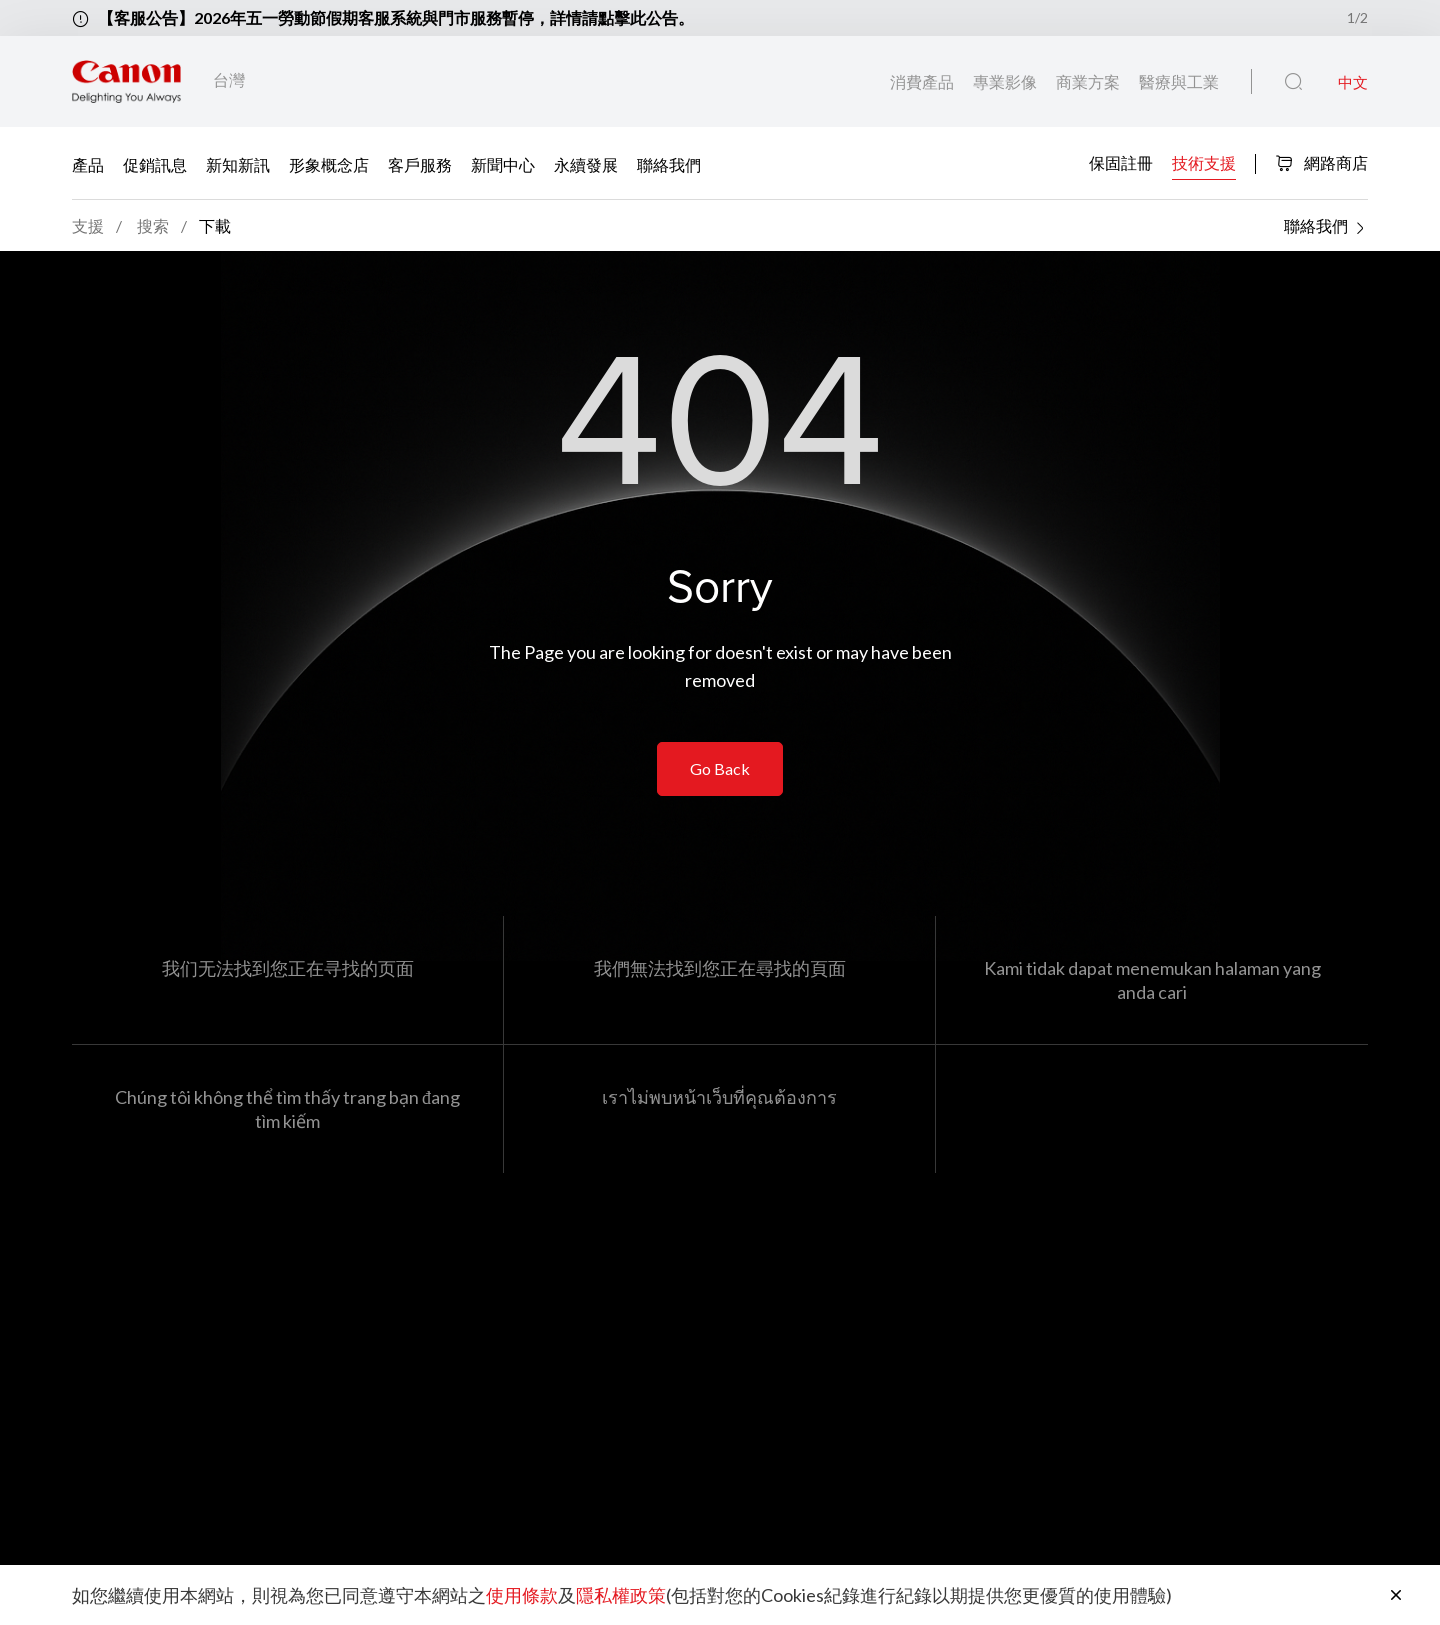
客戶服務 (420, 163)
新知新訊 (238, 163)
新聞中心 (503, 163)
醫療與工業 (1179, 81)
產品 (88, 163)
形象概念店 (329, 163)
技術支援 (1204, 161)
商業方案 (1089, 81)
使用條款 (522, 1595)
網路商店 (1321, 162)
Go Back (720, 768)
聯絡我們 (669, 163)
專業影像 (1006, 81)
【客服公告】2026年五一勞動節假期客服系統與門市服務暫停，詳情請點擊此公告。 (396, 17)
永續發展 (586, 163)
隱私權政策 (621, 1595)
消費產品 (923, 81)
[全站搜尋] (1293, 82)
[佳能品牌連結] (126, 81)
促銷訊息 (155, 163)
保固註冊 (1121, 161)
